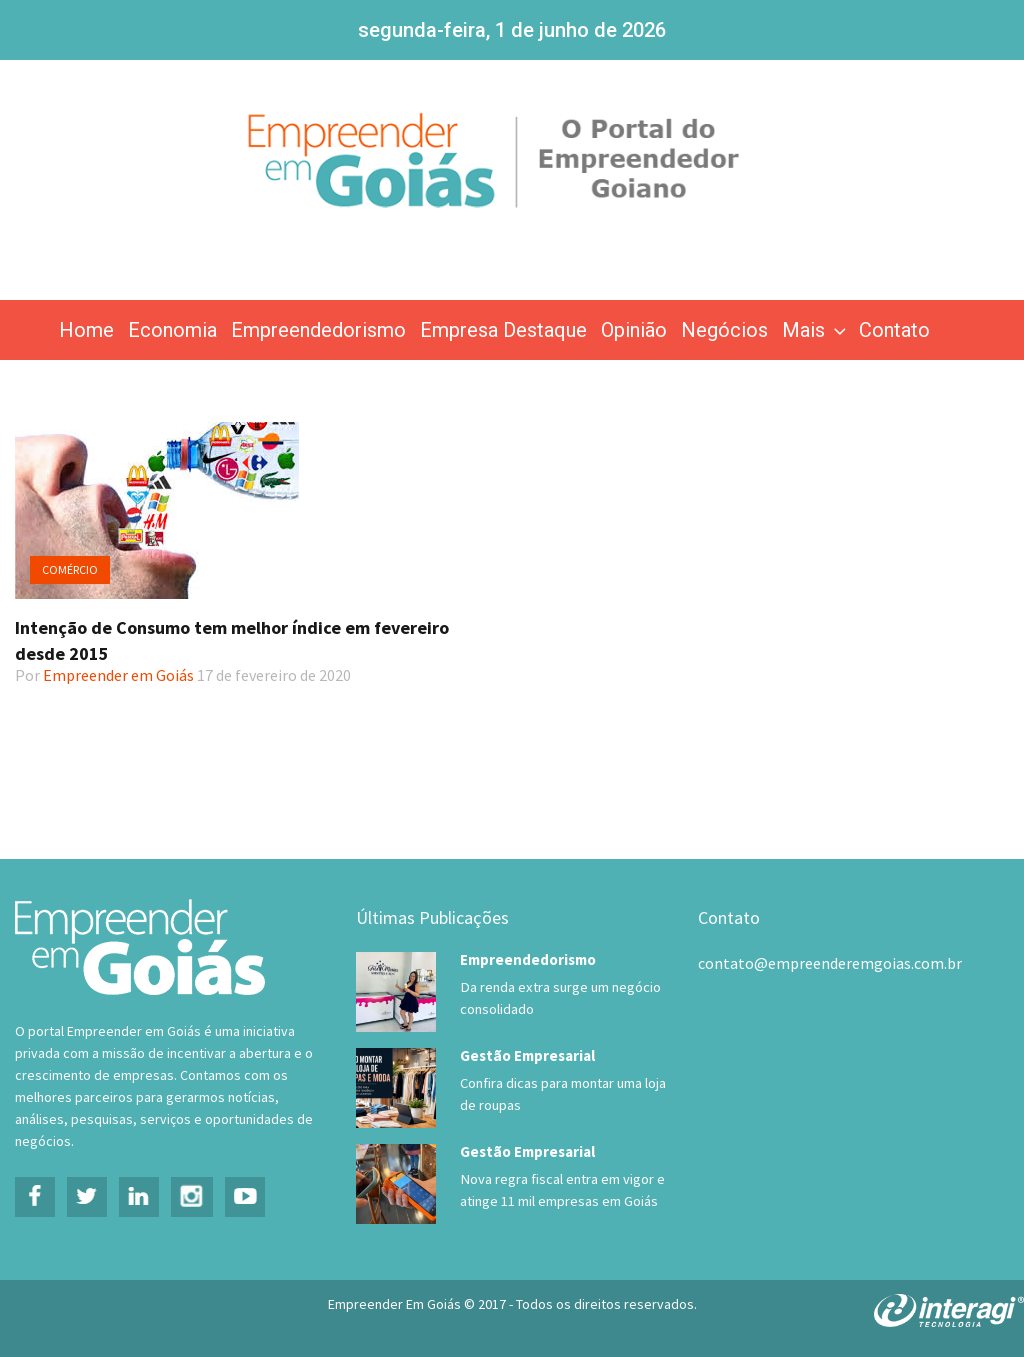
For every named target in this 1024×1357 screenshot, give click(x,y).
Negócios (724, 330)
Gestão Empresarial (527, 1055)
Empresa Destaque (503, 330)
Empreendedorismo (318, 330)
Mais (816, 330)
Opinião (634, 330)
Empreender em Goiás (118, 675)
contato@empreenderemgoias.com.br (830, 963)
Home (86, 330)
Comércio (70, 569)
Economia (172, 330)
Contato (894, 330)
